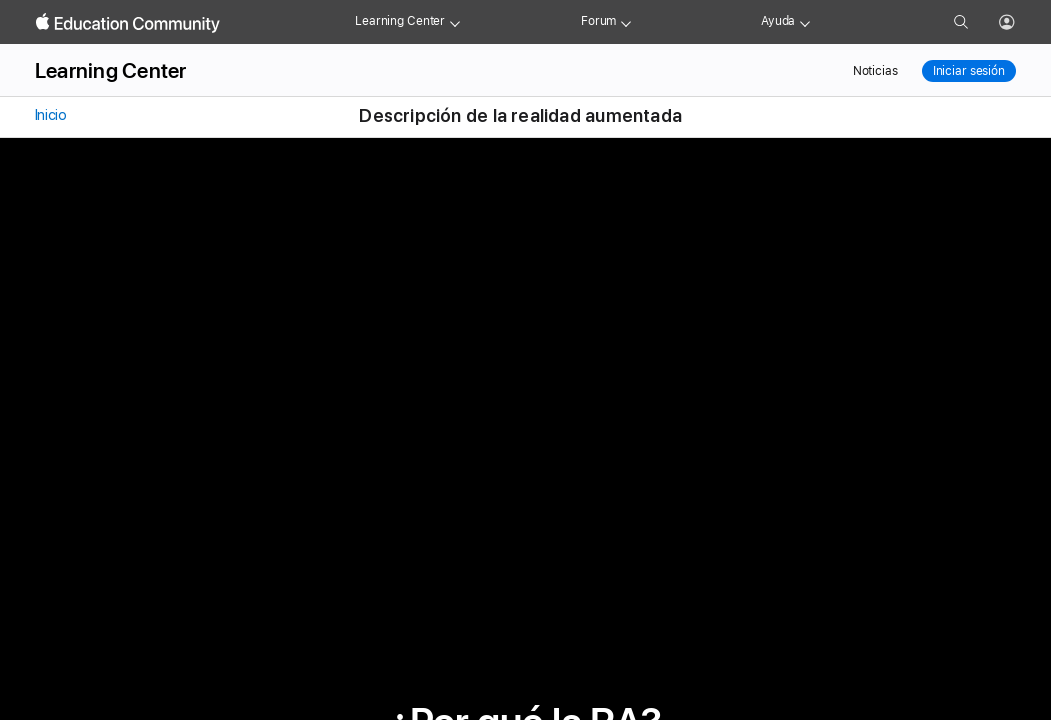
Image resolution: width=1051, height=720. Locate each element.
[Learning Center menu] (455, 22)
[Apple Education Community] (128, 23)
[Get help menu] (805, 22)
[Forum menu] (626, 22)
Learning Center (400, 21)
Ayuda (778, 21)
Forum (598, 21)
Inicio (49, 115)
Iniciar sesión (969, 71)
